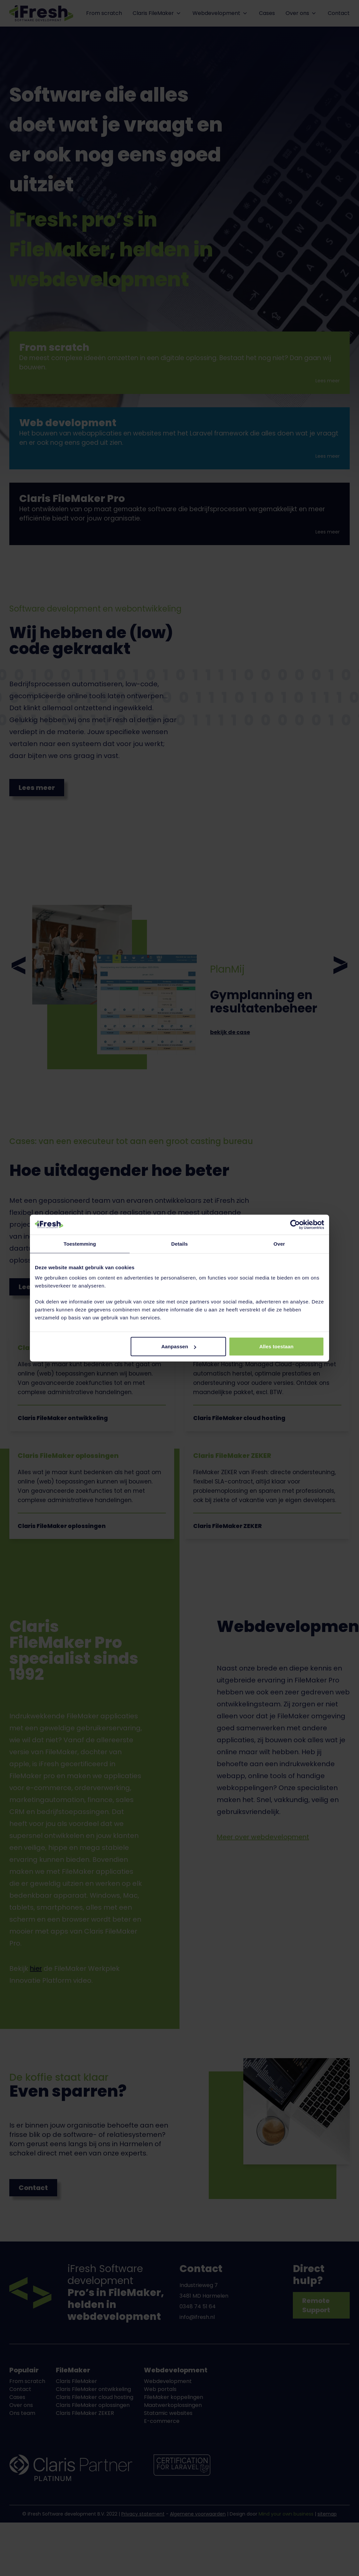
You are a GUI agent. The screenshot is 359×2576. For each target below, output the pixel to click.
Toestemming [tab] (79, 1243)
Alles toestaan (276, 1346)
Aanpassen (178, 1346)
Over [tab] (279, 1243)
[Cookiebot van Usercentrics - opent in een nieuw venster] (295, 1224)
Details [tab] (179, 1243)
